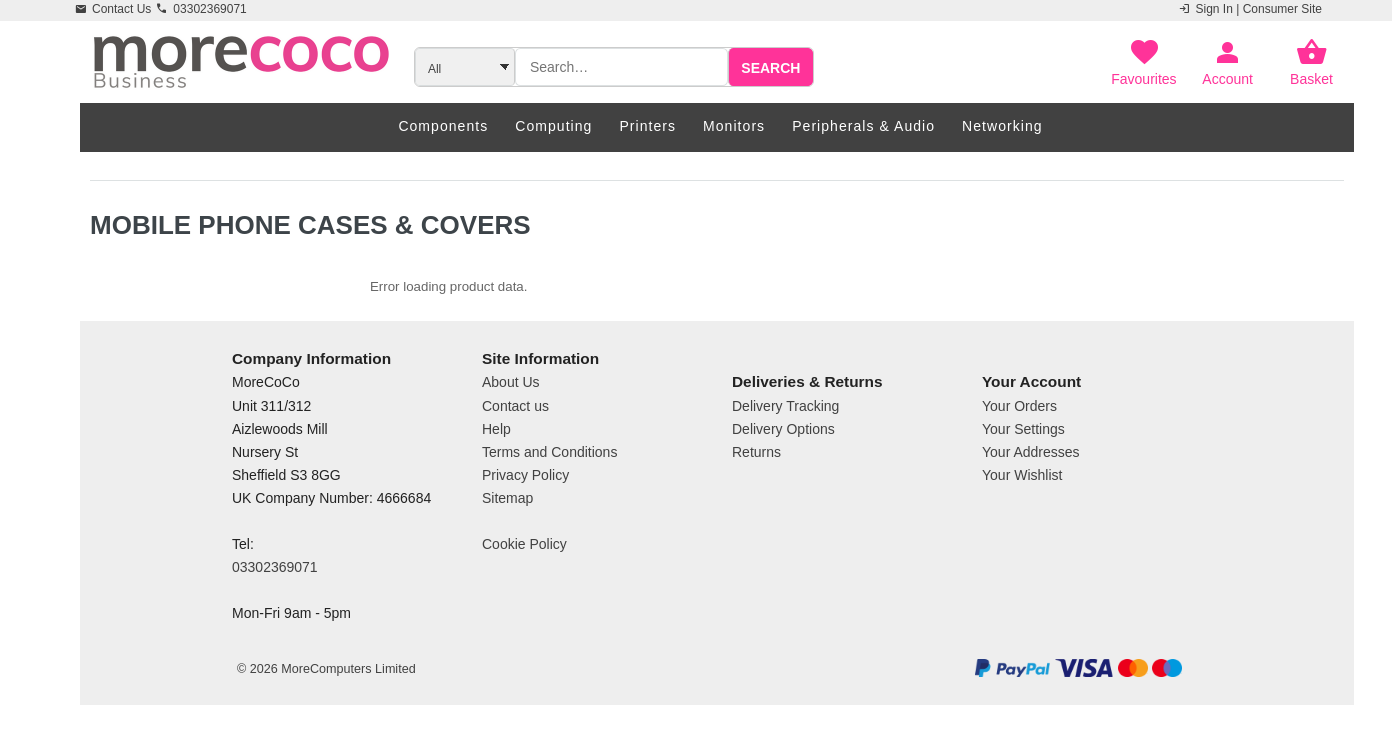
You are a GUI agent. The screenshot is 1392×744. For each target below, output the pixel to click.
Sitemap (507, 498)
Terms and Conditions (549, 452)
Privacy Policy (525, 475)
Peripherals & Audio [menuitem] (863, 126)
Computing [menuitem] (553, 126)
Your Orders (1019, 406)
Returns (756, 452)
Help (496, 429)
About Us (511, 382)
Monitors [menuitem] (734, 126)
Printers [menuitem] (647, 126)
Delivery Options (783, 429)
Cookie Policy (524, 544)
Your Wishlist (1022, 475)
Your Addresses (1031, 452)
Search (770, 68)
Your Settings (1023, 429)
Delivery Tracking (785, 406)
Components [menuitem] (443, 126)
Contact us (515, 406)
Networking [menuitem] (1002, 126)
